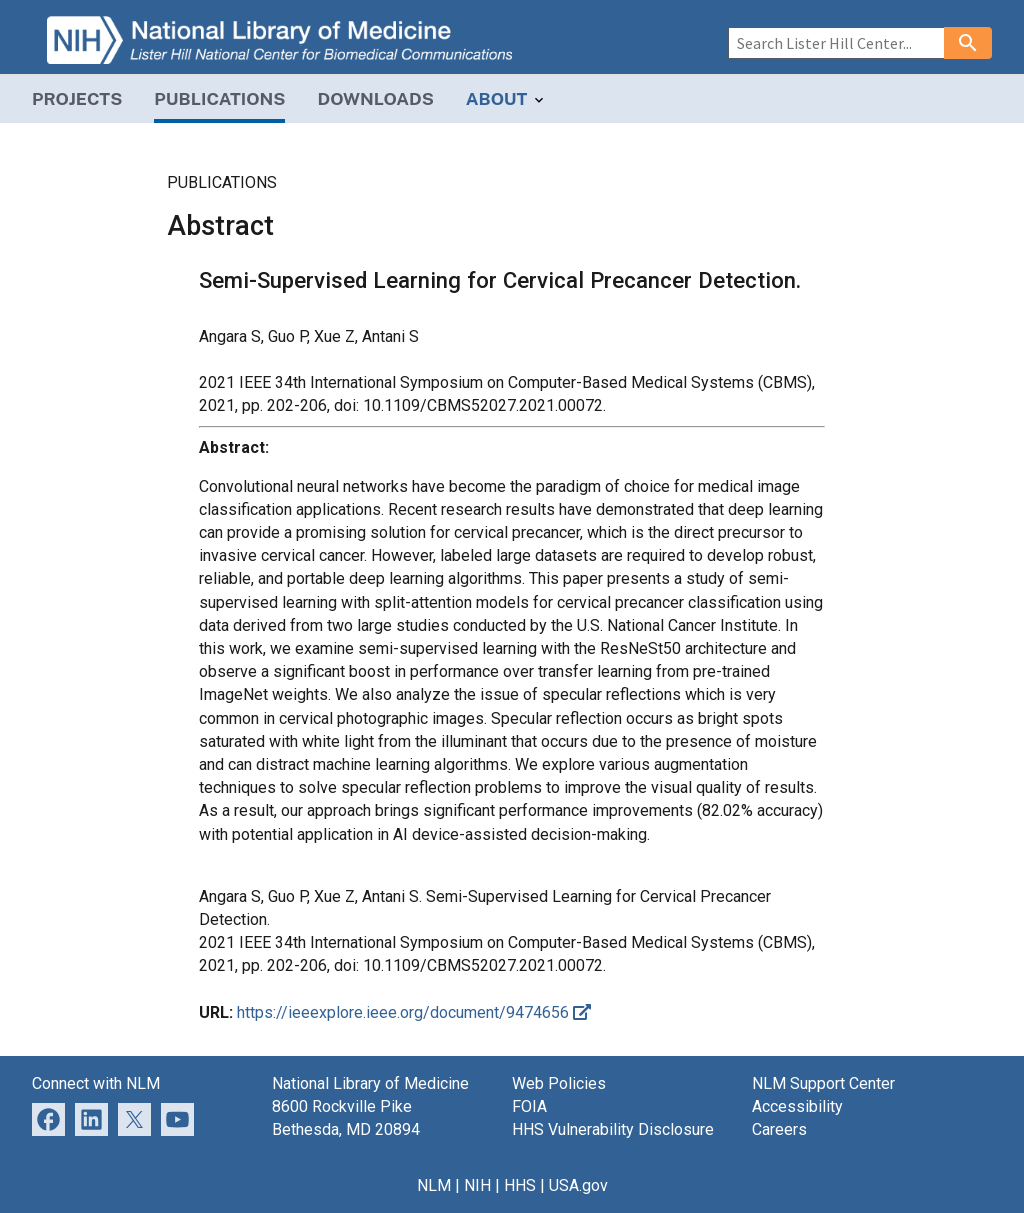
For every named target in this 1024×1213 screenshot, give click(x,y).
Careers (779, 1129)
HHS (520, 1185)
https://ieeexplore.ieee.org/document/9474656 (414, 1012)
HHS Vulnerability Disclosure (613, 1129)
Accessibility (797, 1106)
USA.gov (578, 1185)
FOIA (529, 1106)
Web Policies (559, 1083)
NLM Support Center (823, 1083)
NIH (477, 1185)
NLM (434, 1185)
